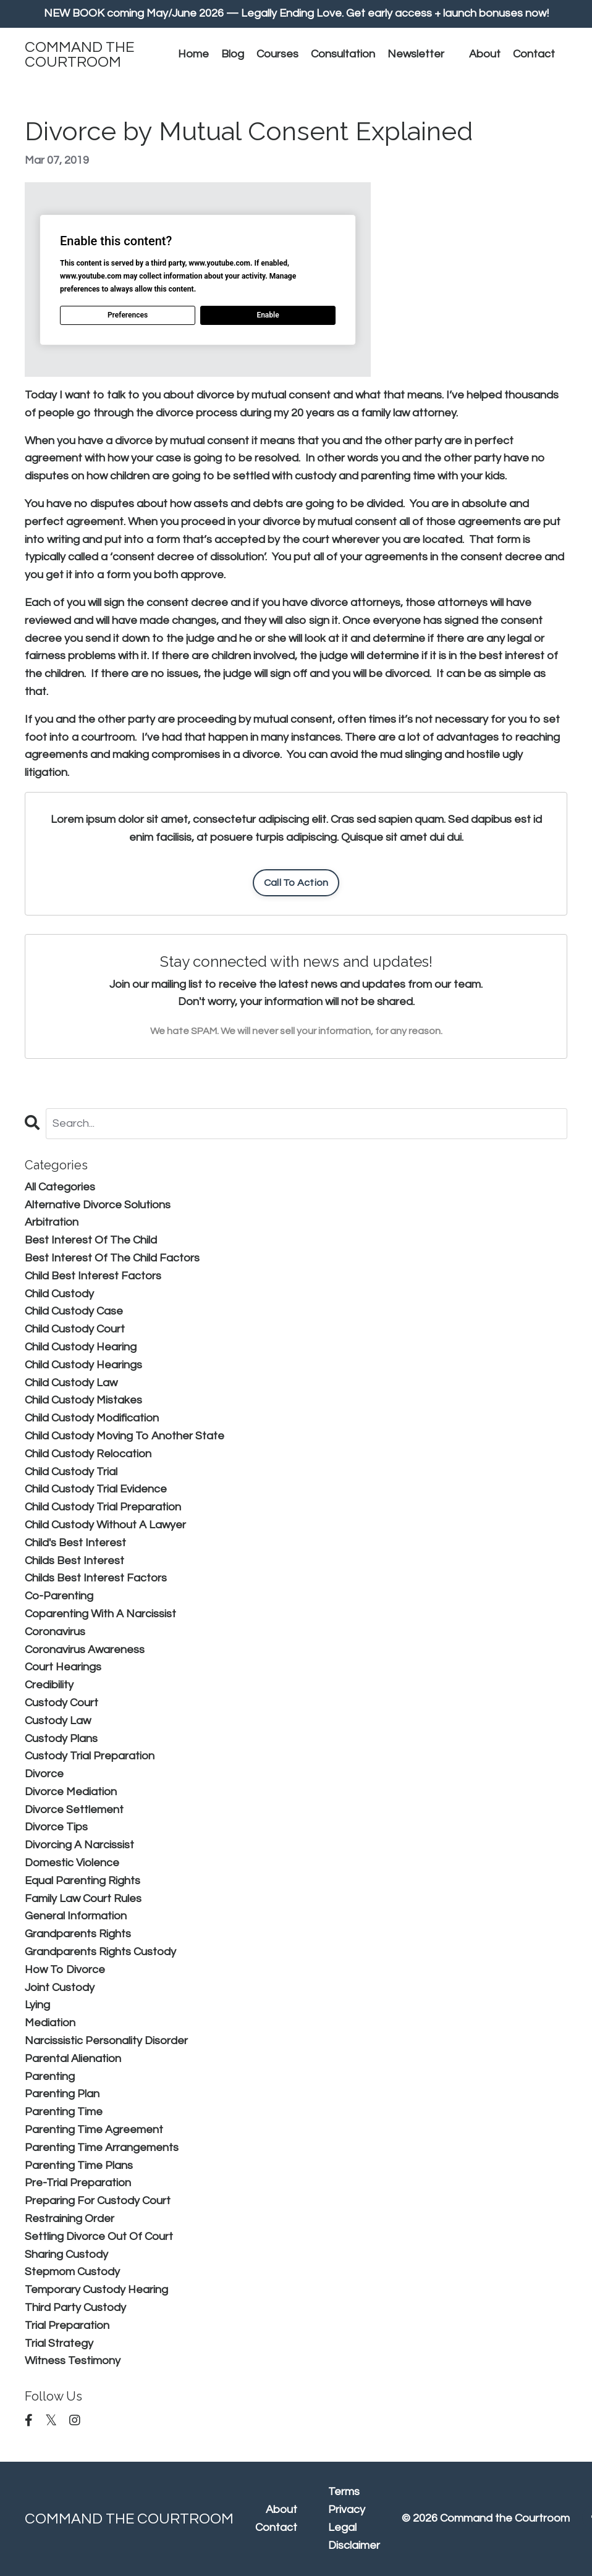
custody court (61, 1703)
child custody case (74, 1311)
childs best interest (74, 1561)
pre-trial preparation (78, 2183)
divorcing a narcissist (79, 1845)
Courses (277, 54)
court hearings (63, 1667)
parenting (50, 2076)
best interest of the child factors (112, 1258)
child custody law (71, 1383)
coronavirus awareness (85, 1650)
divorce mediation (71, 1792)
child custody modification (92, 1418)
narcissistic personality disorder (106, 2041)
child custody (59, 1294)
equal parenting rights (82, 1881)
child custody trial (71, 1472)
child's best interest (75, 1543)
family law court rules (83, 1899)
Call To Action (296, 883)
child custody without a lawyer (105, 1525)
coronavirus (55, 1632)
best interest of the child (91, 1240)
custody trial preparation (89, 1756)
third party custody (75, 2307)
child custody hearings (83, 1365)
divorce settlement (74, 1810)
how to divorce (65, 1970)
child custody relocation (88, 1454)
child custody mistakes (83, 1400)
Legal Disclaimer (354, 2536)
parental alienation (73, 2059)
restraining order (69, 2219)
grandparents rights (78, 1934)
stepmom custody (72, 2272)
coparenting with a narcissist (100, 1614)
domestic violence (72, 1863)
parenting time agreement (94, 2130)
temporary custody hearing (96, 2290)
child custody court (75, 1329)
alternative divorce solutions (98, 1205)
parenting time (64, 2112)
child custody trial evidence (96, 1489)
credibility (49, 1685)
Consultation (343, 54)
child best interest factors (93, 1276)
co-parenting (59, 1596)
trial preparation (67, 2325)
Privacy (346, 2509)
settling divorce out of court (99, 2236)
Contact (534, 54)
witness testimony (73, 2361)
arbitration (51, 1222)
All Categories (60, 1187)
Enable (267, 315)
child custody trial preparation (103, 1507)
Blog (232, 54)
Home (193, 54)
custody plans (61, 1739)
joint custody (60, 1987)
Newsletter (415, 54)
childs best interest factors (96, 1578)
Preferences (128, 315)
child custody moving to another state (124, 1436)
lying (37, 2005)
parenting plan (62, 2094)
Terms (344, 2492)
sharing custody (66, 2254)
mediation (50, 2023)
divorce (44, 1774)
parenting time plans (79, 2165)
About (485, 54)
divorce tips (56, 1827)
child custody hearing (81, 1347)
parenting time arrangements (102, 2147)
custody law (58, 1721)
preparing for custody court (98, 2201)
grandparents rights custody (100, 1952)
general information (76, 1916)
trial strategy (59, 2343)
